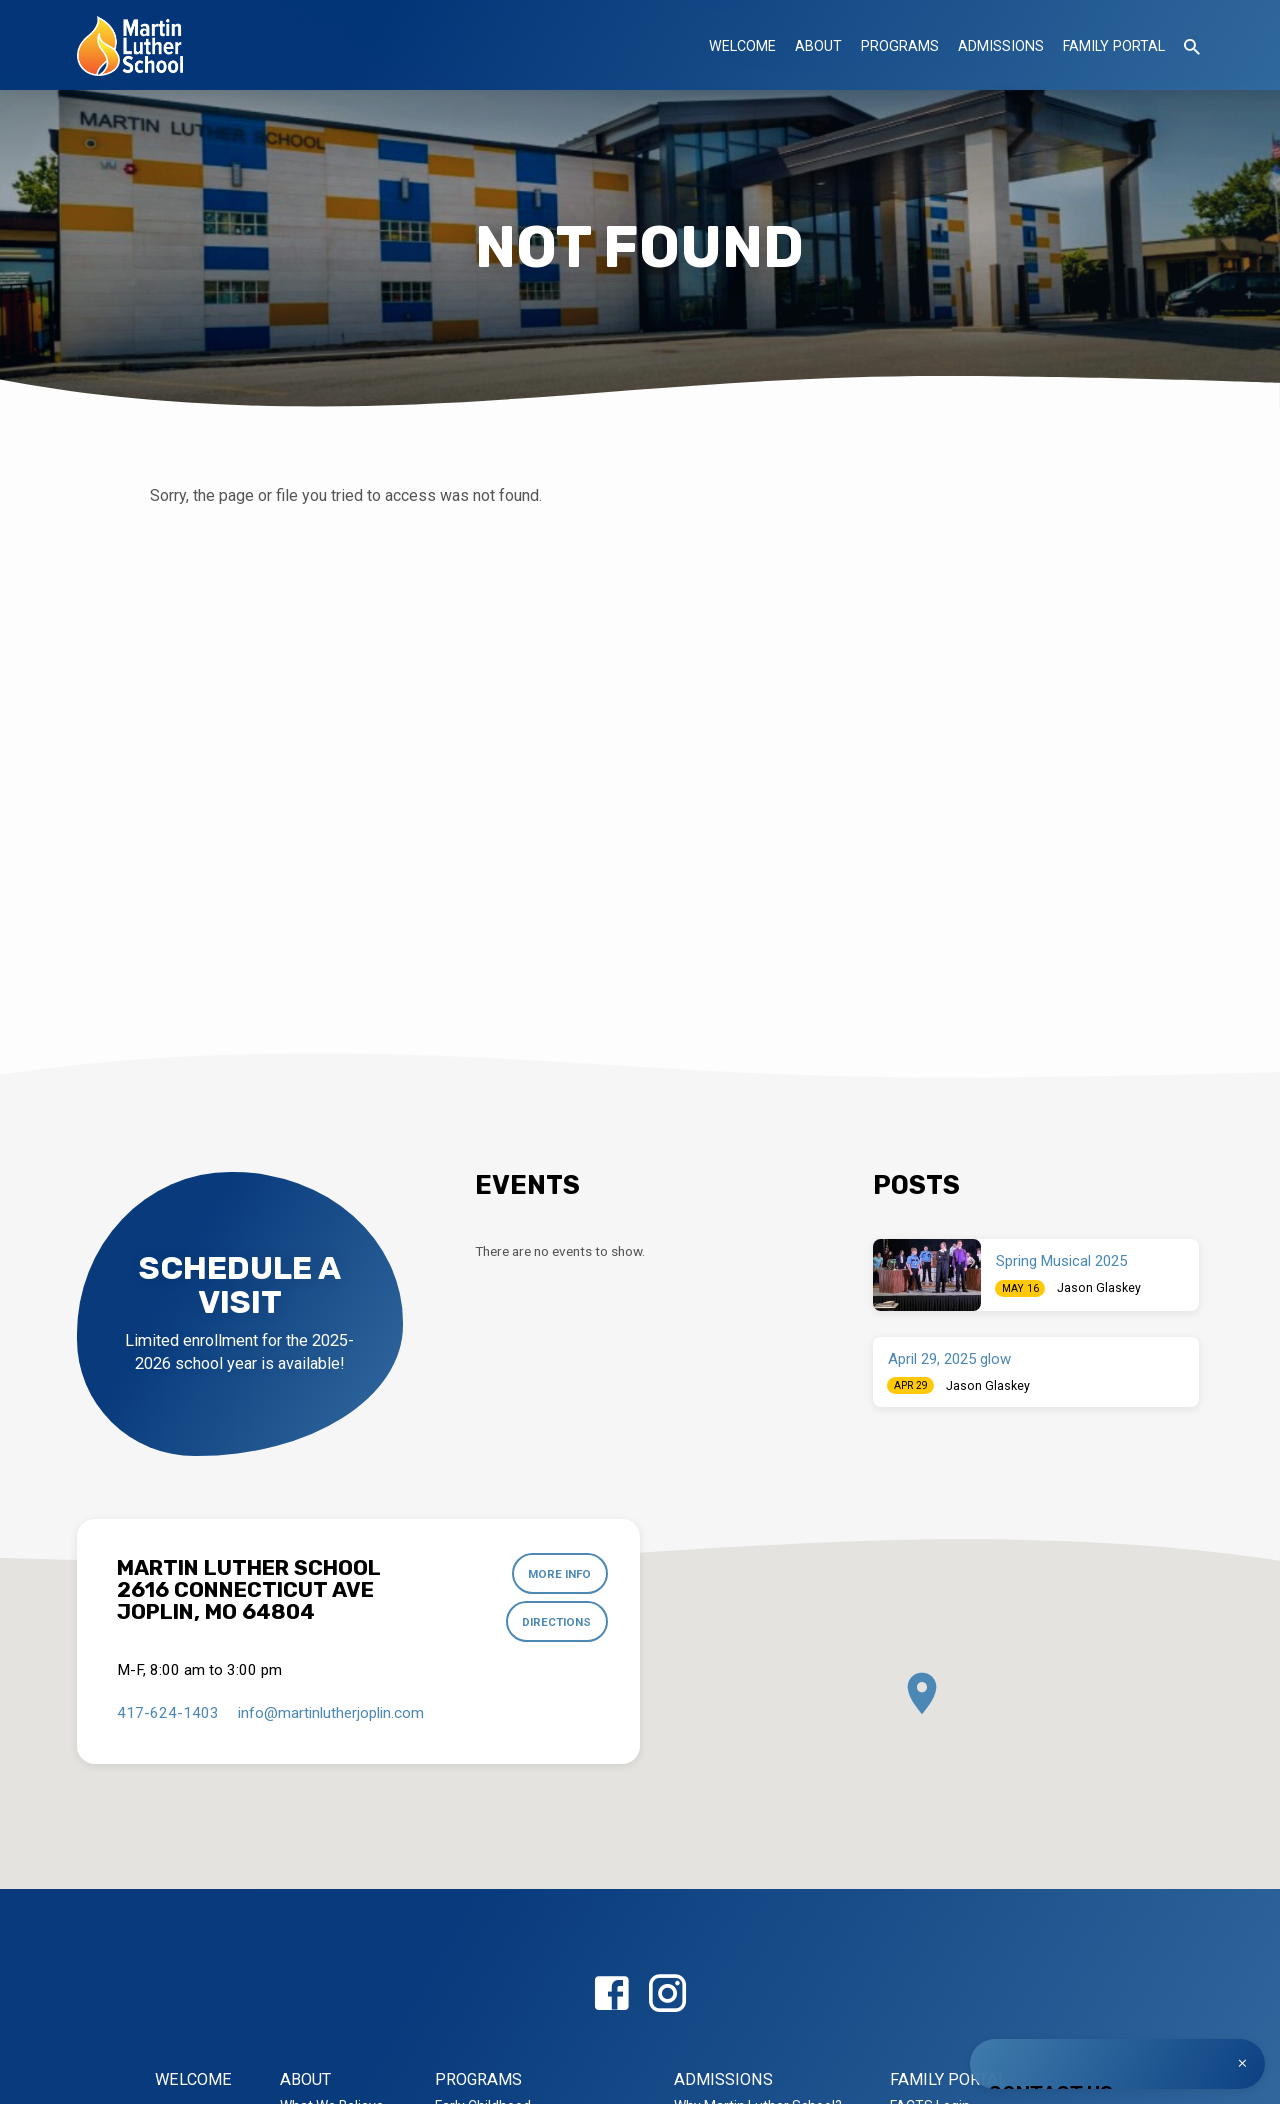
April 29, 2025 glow (949, 1359)
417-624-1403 (168, 1713)
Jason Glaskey (1099, 1288)
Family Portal (1114, 46)
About (818, 46)
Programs (900, 46)
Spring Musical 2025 (1061, 1261)
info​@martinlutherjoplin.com (331, 1713)
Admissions (1001, 46)
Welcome (742, 46)
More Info (559, 1574)
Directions (556, 1622)
